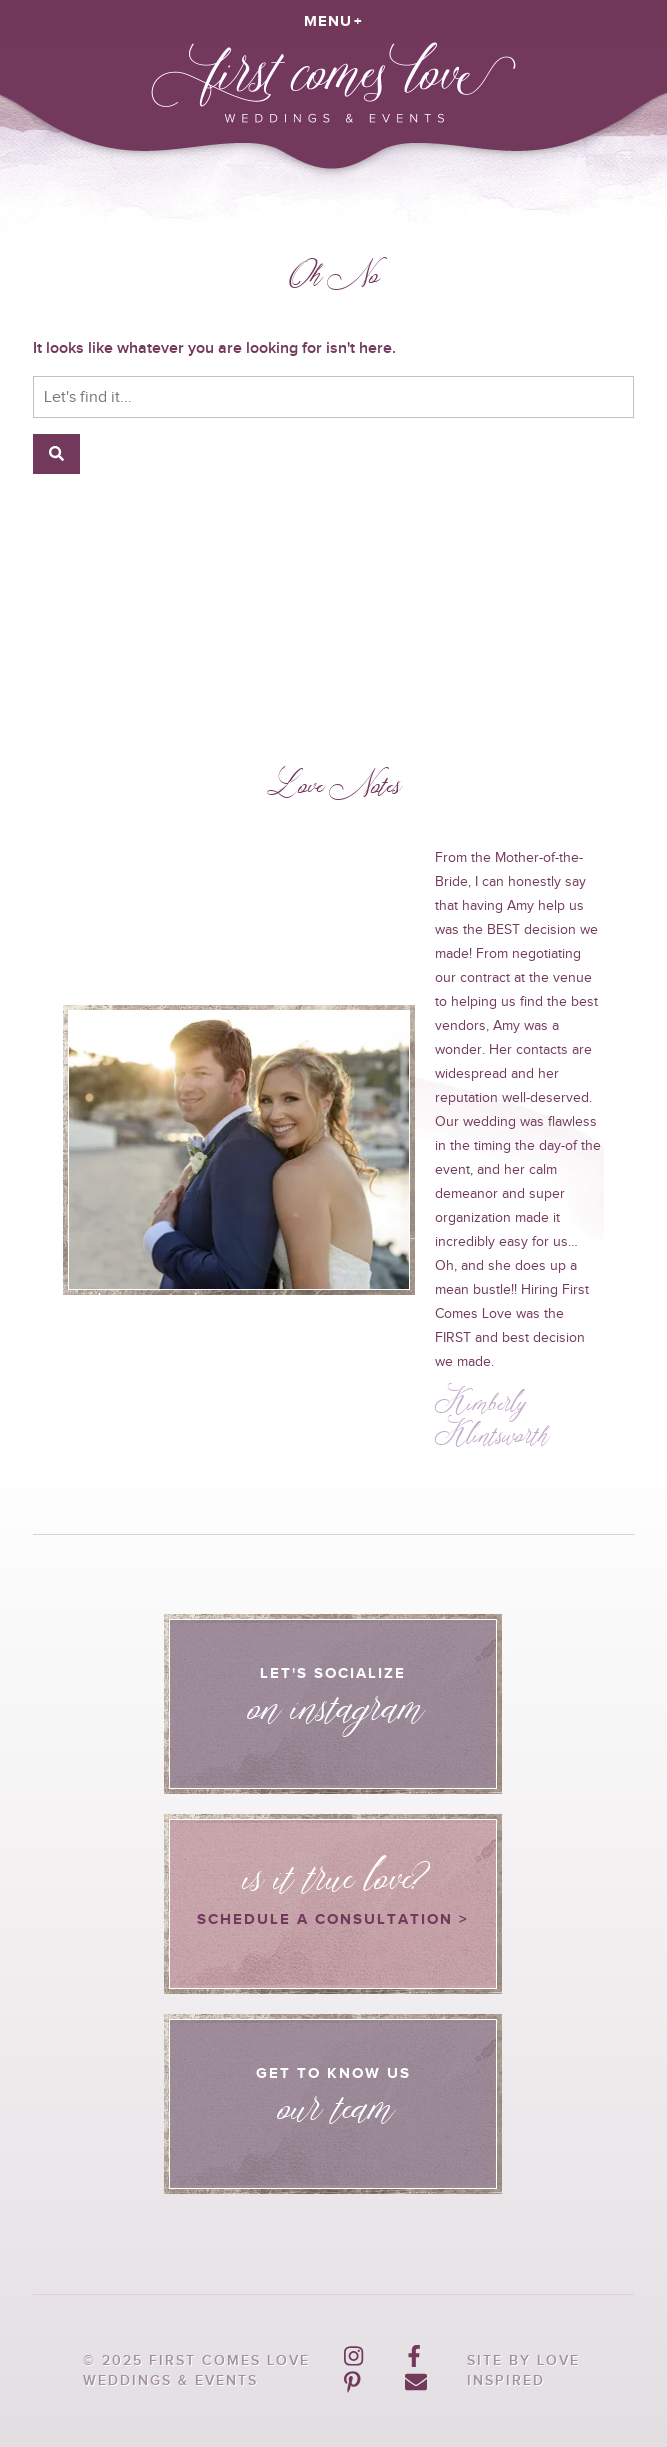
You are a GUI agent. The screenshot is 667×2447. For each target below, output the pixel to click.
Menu (328, 20)
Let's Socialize (333, 1711)
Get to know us (333, 2111)
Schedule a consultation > (333, 1881)
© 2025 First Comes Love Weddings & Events (196, 2370)
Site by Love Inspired (523, 2370)
